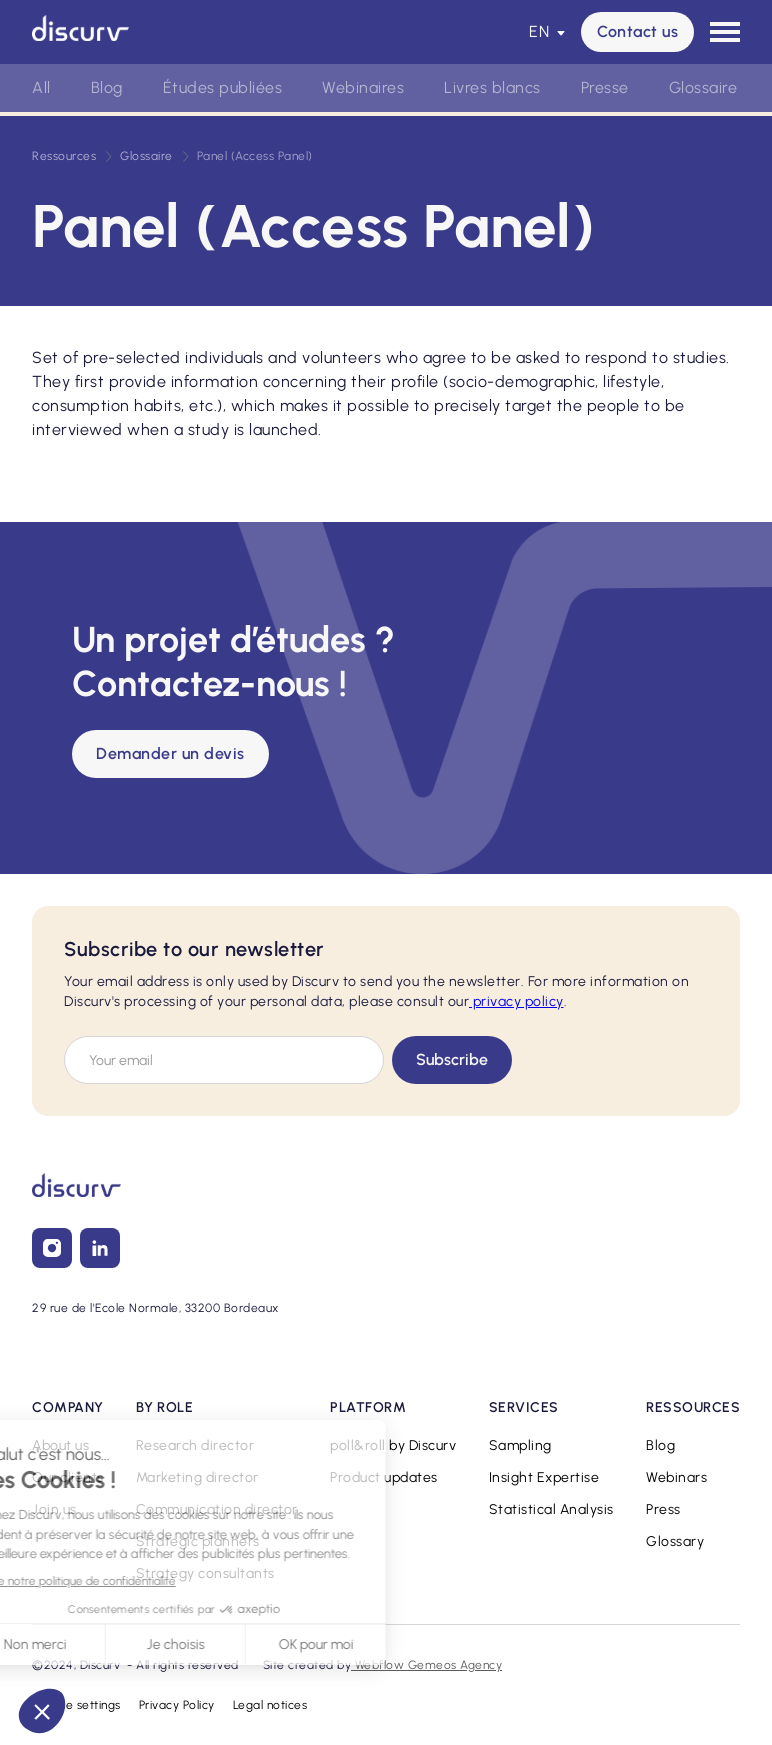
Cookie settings (76, 1705)
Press (663, 1509)
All (41, 87)
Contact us (637, 31)
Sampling (520, 1445)
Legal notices (270, 1705)
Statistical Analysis (551, 1509)
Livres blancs (492, 87)
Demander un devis (170, 753)
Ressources (64, 156)
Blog (107, 87)
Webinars (676, 1477)
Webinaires (363, 87)
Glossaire (703, 87)
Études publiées (223, 87)
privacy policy (516, 1001)
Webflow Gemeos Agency (426, 1665)
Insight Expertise (544, 1477)
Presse (605, 87)
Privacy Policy (177, 1705)
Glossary (675, 1541)
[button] (547, 32)
